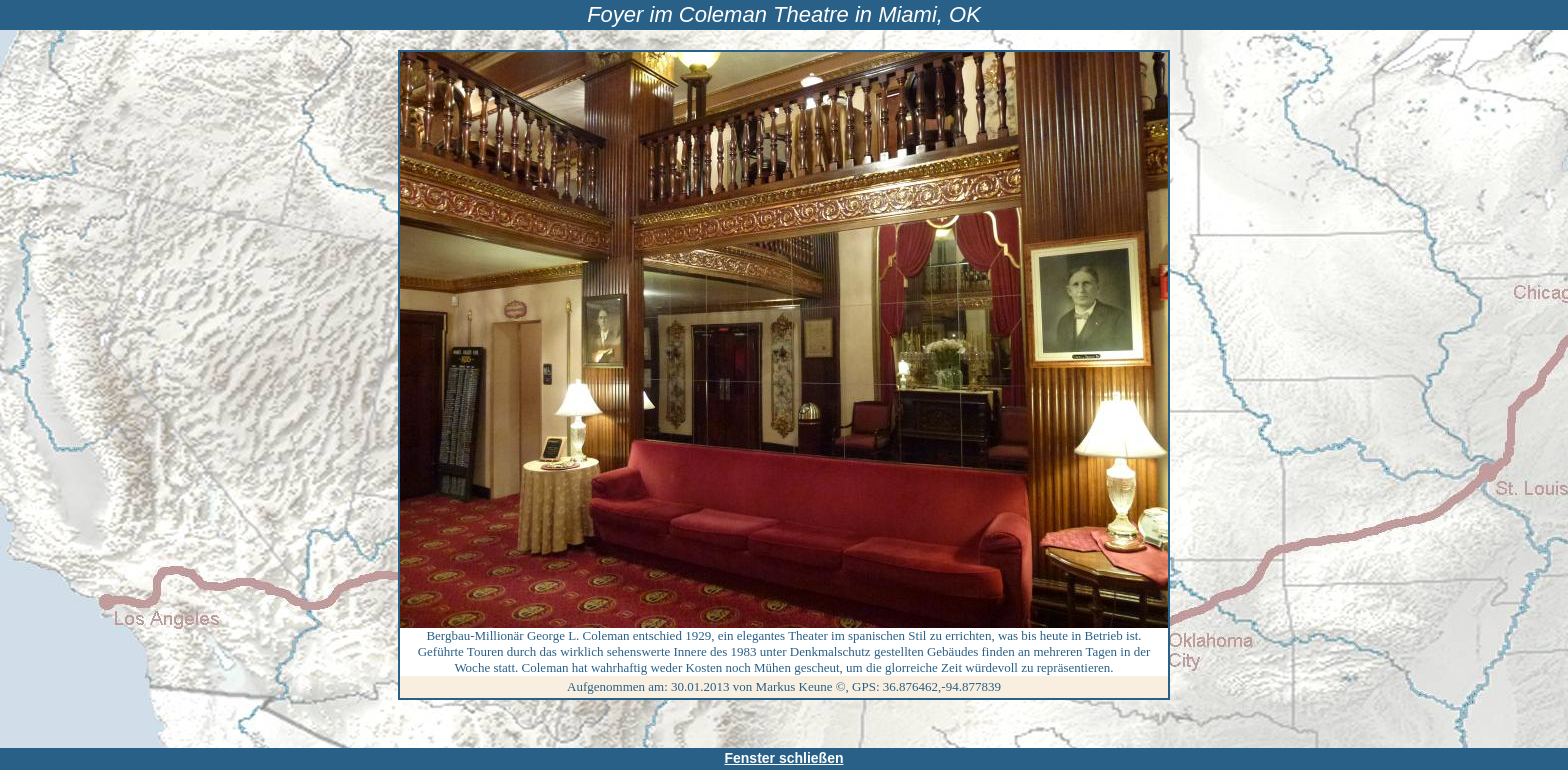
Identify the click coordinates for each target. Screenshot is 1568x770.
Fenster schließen (783, 758)
